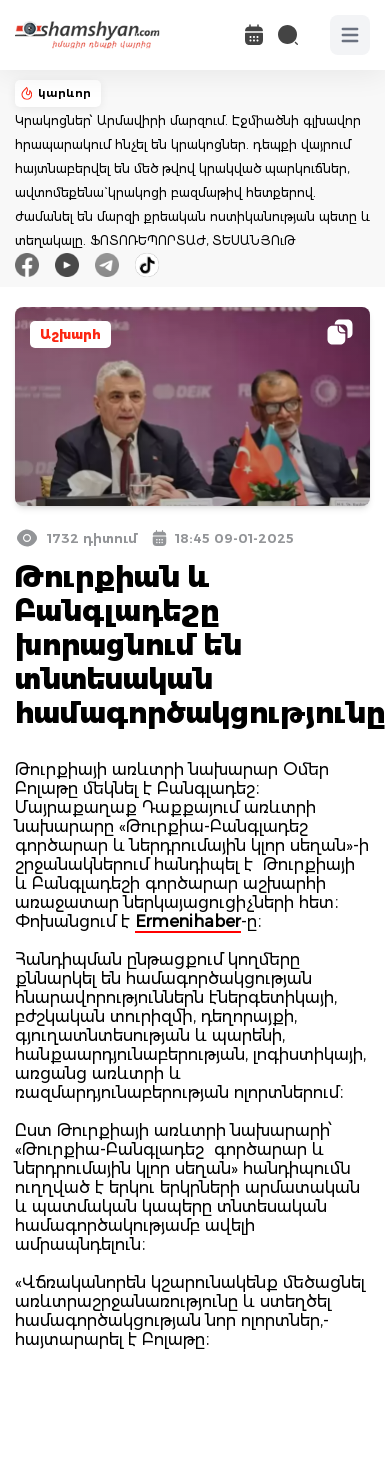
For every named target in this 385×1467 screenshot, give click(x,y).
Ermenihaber (188, 921)
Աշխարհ (70, 334)
